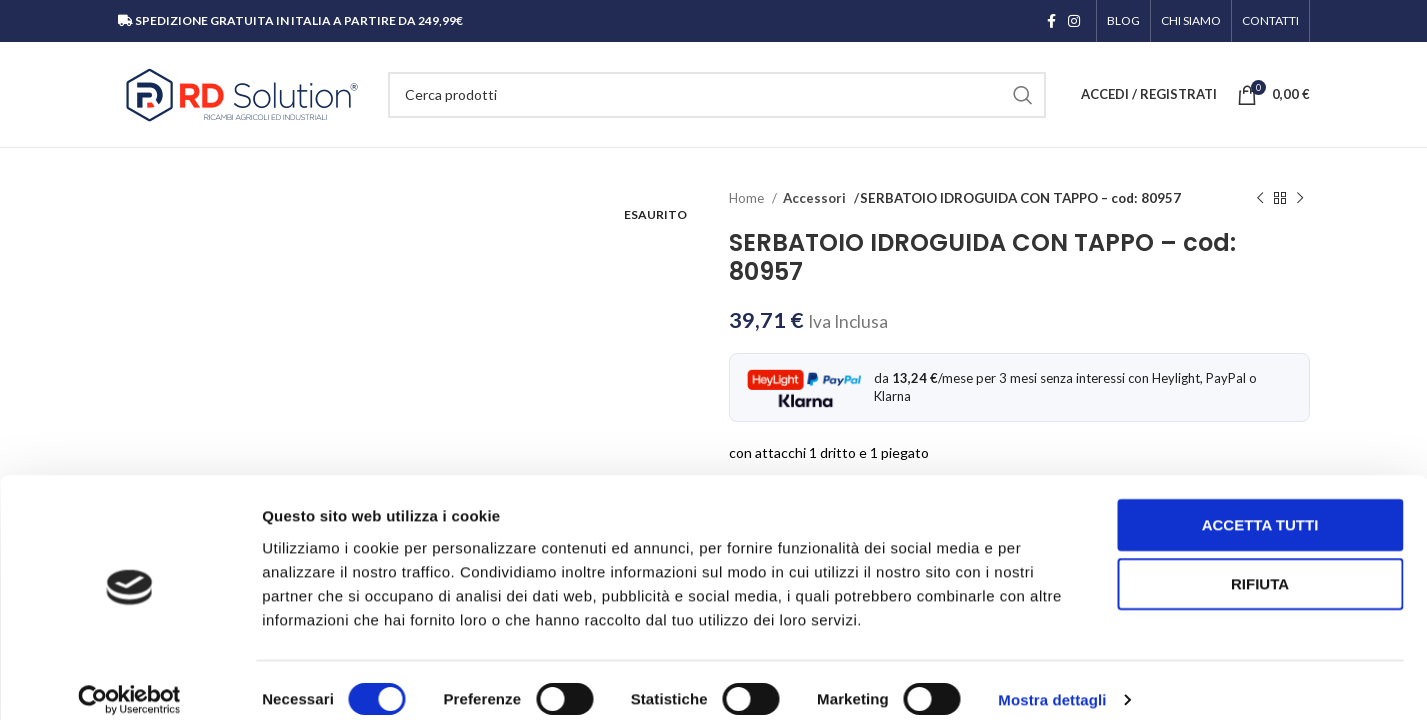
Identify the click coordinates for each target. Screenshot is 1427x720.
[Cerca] (717, 95)
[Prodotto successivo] (1300, 199)
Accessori (813, 198)
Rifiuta (1260, 564)
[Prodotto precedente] (1260, 199)
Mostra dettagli (1052, 680)
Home (748, 198)
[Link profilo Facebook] (1051, 21)
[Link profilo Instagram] (1074, 21)
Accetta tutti (1260, 504)
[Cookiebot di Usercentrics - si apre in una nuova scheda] (129, 681)
